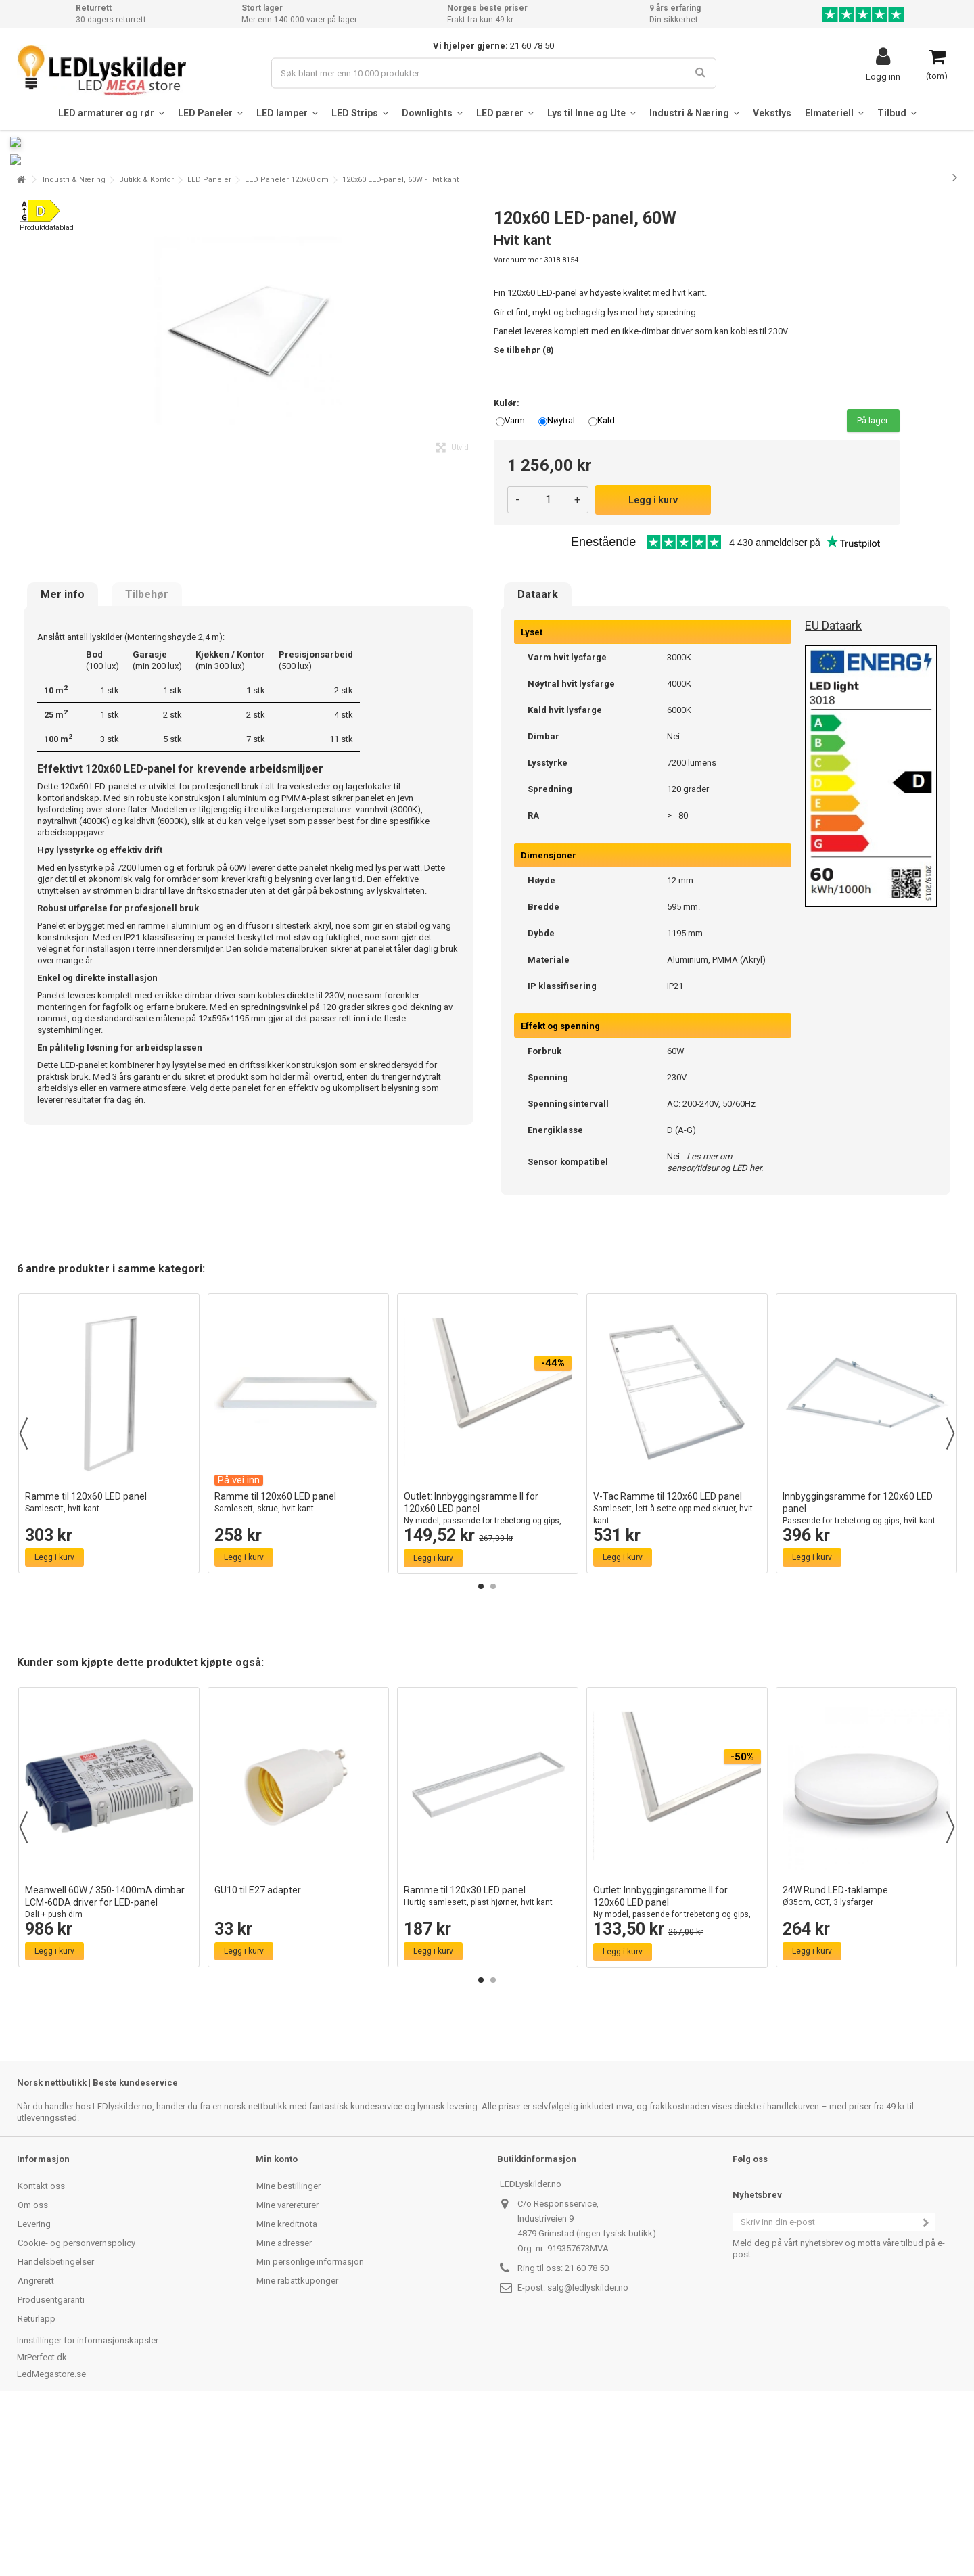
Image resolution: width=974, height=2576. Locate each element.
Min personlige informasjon (310, 2425)
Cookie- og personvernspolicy (76, 2406)
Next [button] (950, 1597)
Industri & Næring (74, 343)
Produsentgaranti (51, 2463)
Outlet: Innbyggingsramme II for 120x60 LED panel (488, 1679)
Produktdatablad (47, 391)
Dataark (537, 758)
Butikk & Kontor (146, 343)
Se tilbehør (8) (524, 514)
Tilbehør (146, 758)
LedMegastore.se (51, 2538)
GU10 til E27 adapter (257, 2053)
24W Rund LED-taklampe (866, 2060)
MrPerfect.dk (42, 2521)
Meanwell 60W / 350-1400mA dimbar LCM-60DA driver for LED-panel (109, 2066)
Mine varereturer (287, 2369)
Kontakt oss (41, 2350)
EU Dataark (833, 789)
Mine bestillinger (288, 2350)
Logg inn (883, 76)
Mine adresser (284, 2406)
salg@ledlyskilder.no (587, 2451)
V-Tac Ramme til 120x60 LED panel (677, 1672)
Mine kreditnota (286, 2388)
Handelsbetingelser (56, 2425)
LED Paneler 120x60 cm (287, 343)
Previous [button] (23, 1597)
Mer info (63, 758)
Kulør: (507, 566)
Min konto (277, 2323)
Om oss (33, 2369)
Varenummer (518, 423)
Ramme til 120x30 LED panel (488, 2060)
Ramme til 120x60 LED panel (109, 1666)
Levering (34, 2388)
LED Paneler (209, 343)
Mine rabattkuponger (297, 2444)
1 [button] (481, 1750)
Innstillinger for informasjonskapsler (87, 2504)
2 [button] (493, 1750)
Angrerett (36, 2444)
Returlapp (36, 2482)
